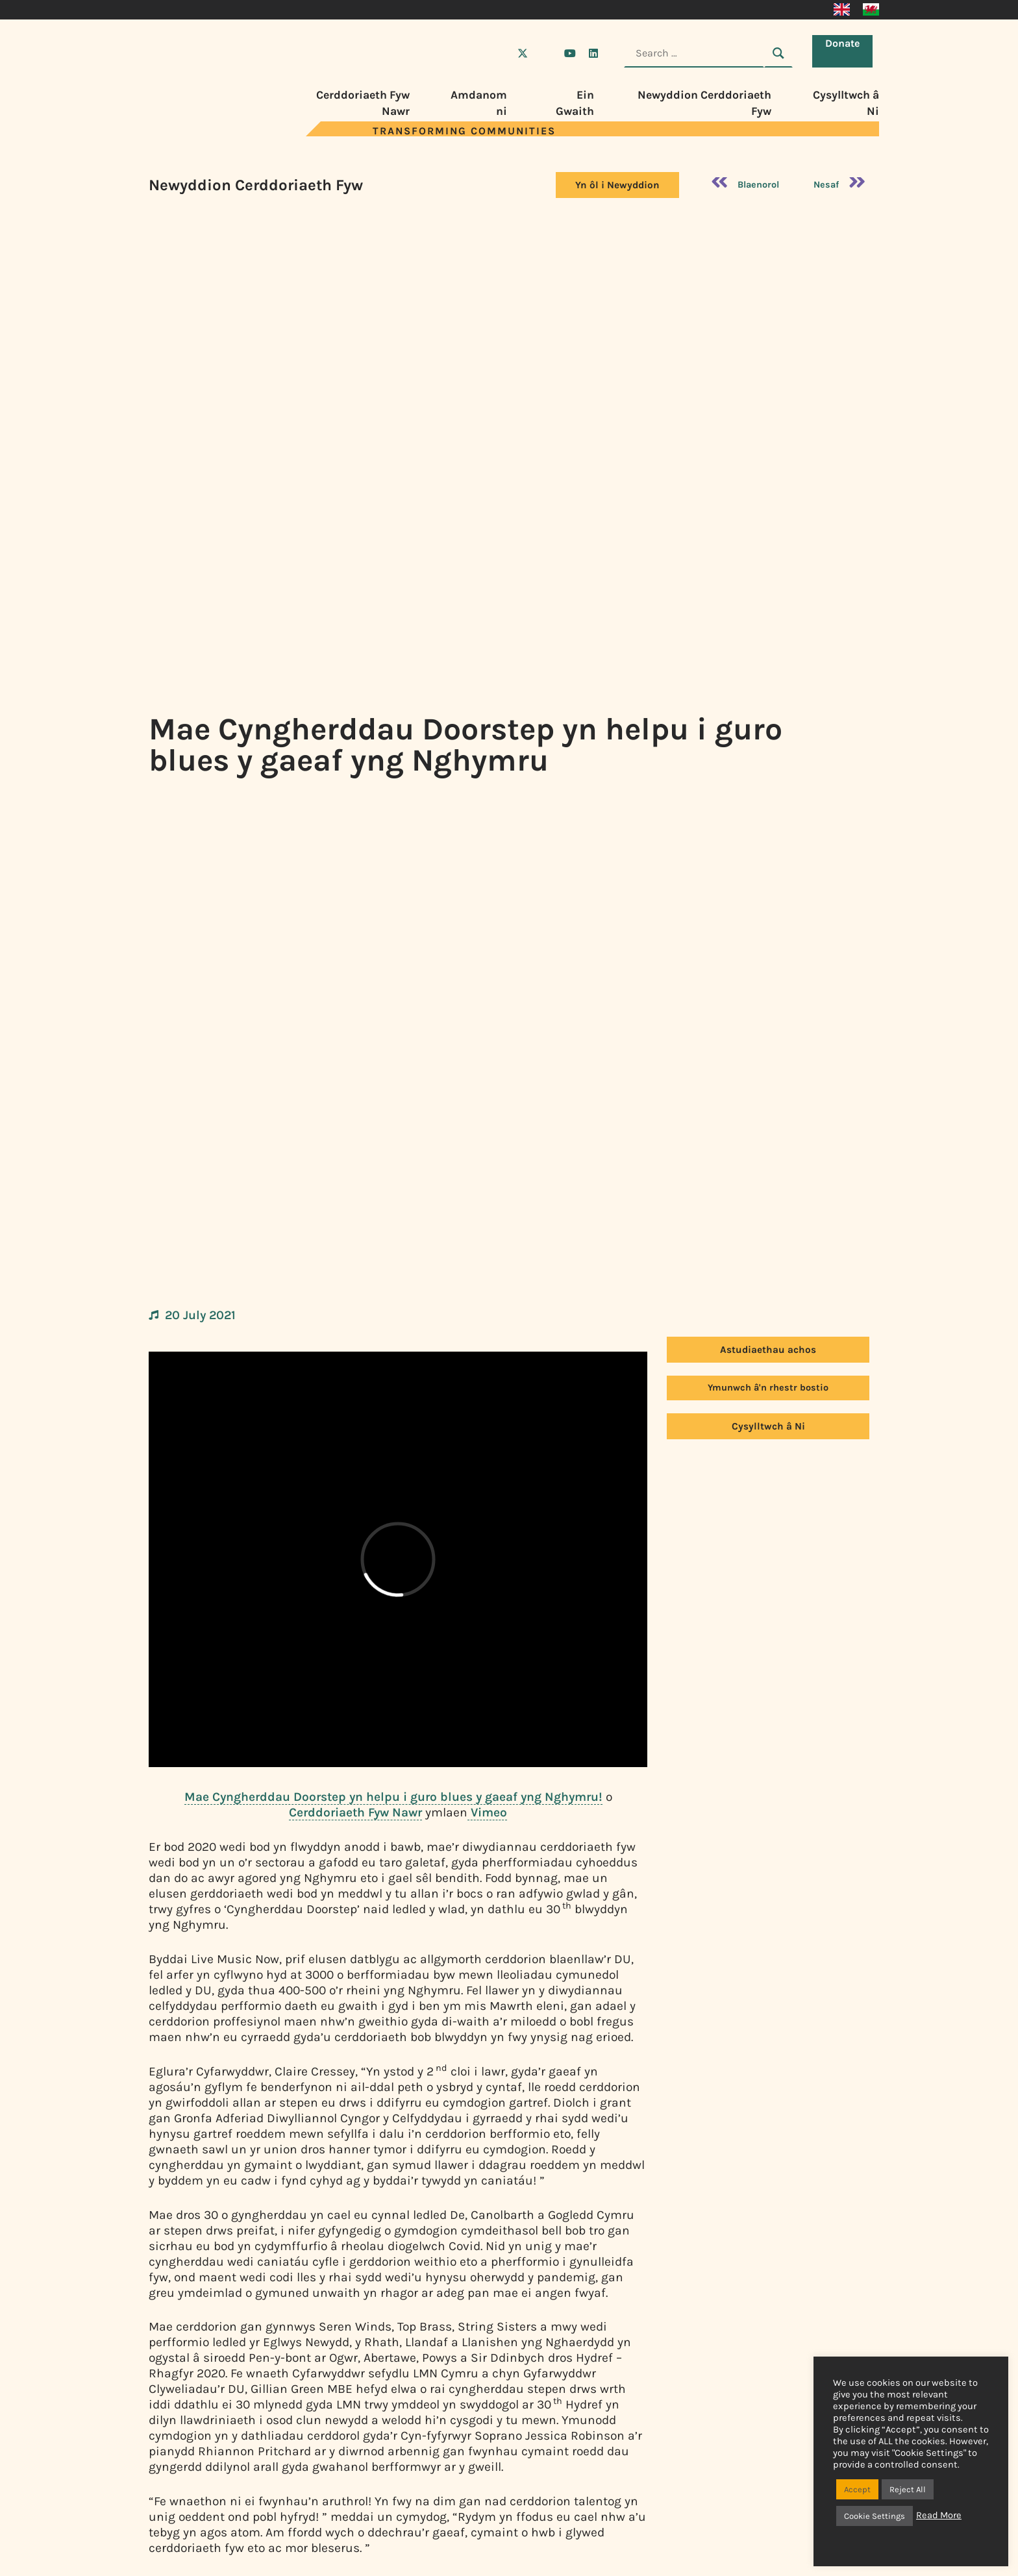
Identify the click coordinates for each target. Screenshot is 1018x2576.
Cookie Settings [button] (874, 2516)
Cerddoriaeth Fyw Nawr (355, 1812)
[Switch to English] (841, 9)
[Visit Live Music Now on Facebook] (499, 53)
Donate (845, 52)
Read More (939, 2515)
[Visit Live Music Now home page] (187, 133)
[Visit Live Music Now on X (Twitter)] (522, 53)
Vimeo (487, 1812)
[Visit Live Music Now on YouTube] (570, 53)
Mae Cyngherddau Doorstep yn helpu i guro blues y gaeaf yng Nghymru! (393, 1796)
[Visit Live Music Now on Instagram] (546, 53)
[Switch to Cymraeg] (871, 9)
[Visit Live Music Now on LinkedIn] (593, 53)
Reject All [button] (907, 2489)
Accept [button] (857, 2489)
